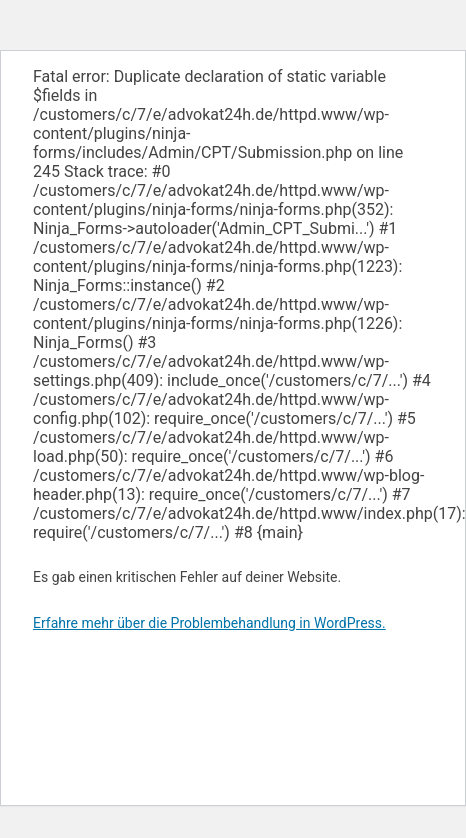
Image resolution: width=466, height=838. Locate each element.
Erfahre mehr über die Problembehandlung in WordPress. (209, 623)
